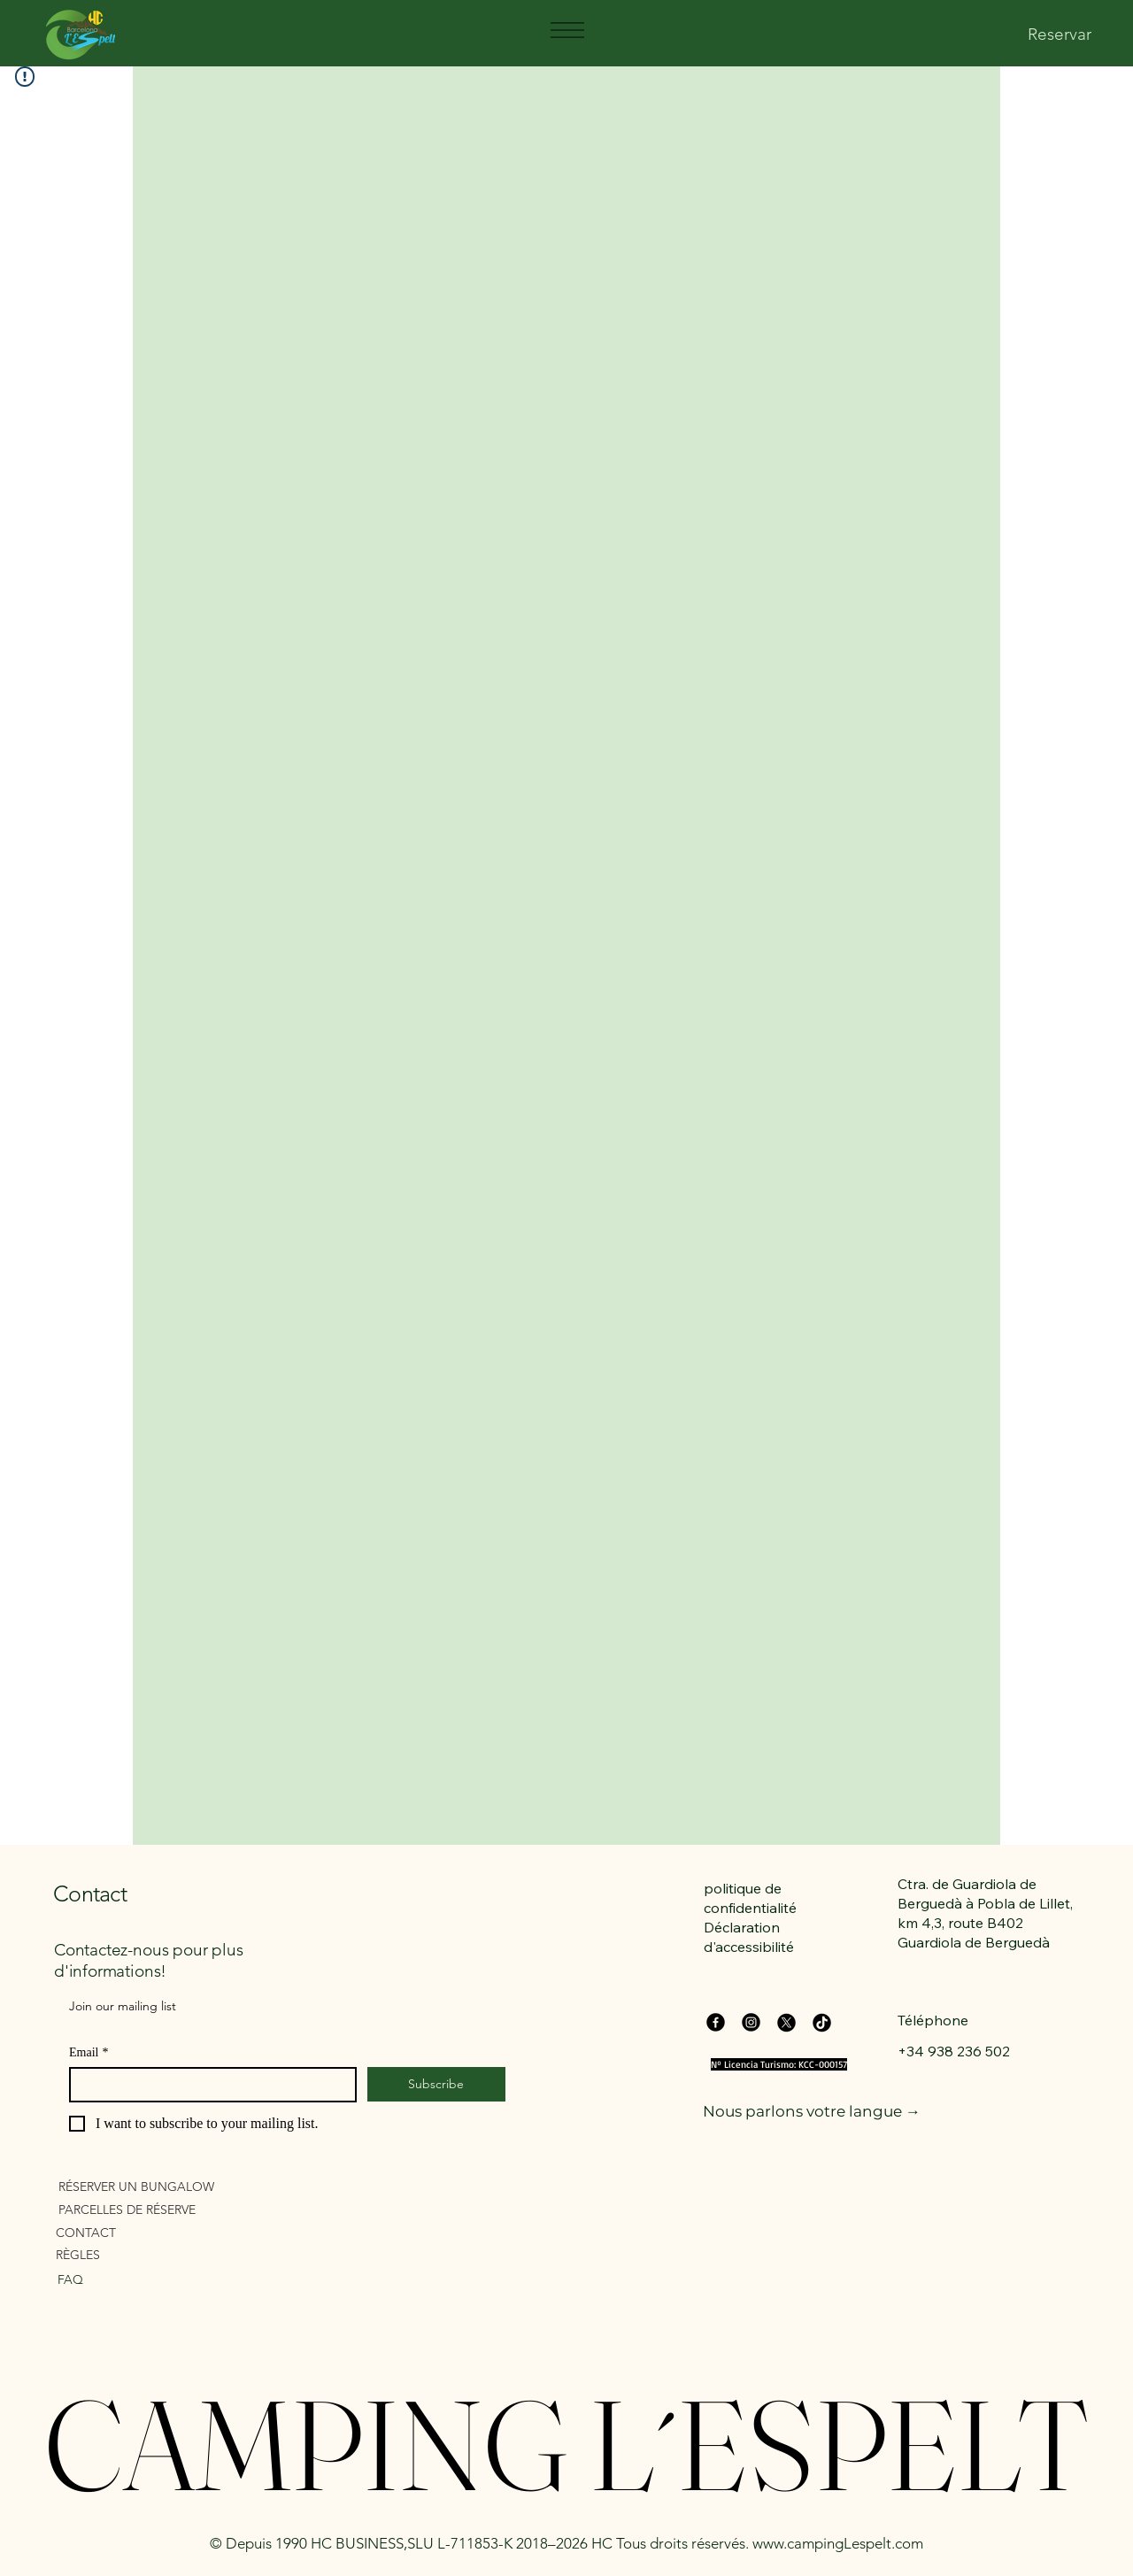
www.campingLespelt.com (837, 2543)
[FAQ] (143, 2279)
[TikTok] (822, 2022)
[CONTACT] (157, 2232)
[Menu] (566, 30)
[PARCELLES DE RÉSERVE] (159, 2209)
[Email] (207, 2085)
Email (88, 2052)
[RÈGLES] (157, 2254)
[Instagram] (751, 2022)
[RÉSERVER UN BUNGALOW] (159, 2186)
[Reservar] (1059, 35)
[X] (786, 2022)
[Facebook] (716, 2022)
